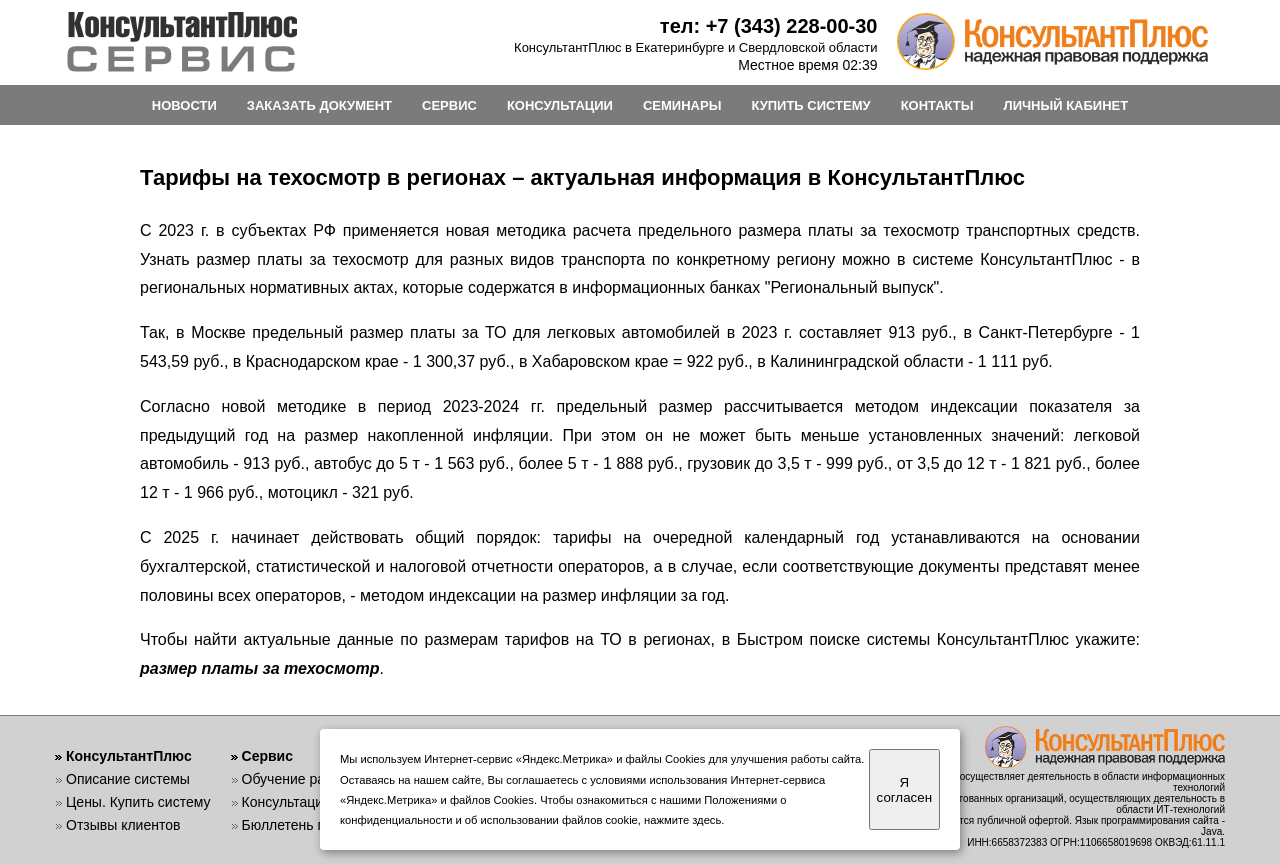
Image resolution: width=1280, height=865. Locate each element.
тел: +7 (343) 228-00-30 (769, 26)
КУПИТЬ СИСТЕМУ (810, 105)
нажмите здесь (682, 820)
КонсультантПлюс (129, 756)
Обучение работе (298, 779)
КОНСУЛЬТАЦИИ (560, 105)
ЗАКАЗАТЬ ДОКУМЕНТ (319, 105)
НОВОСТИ (184, 105)
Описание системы (128, 779)
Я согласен (904, 790)
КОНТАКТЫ (937, 105)
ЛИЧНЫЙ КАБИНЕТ (1066, 105)
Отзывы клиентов (123, 825)
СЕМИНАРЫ (682, 105)
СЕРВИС (449, 105)
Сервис (267, 756)
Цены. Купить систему (138, 802)
